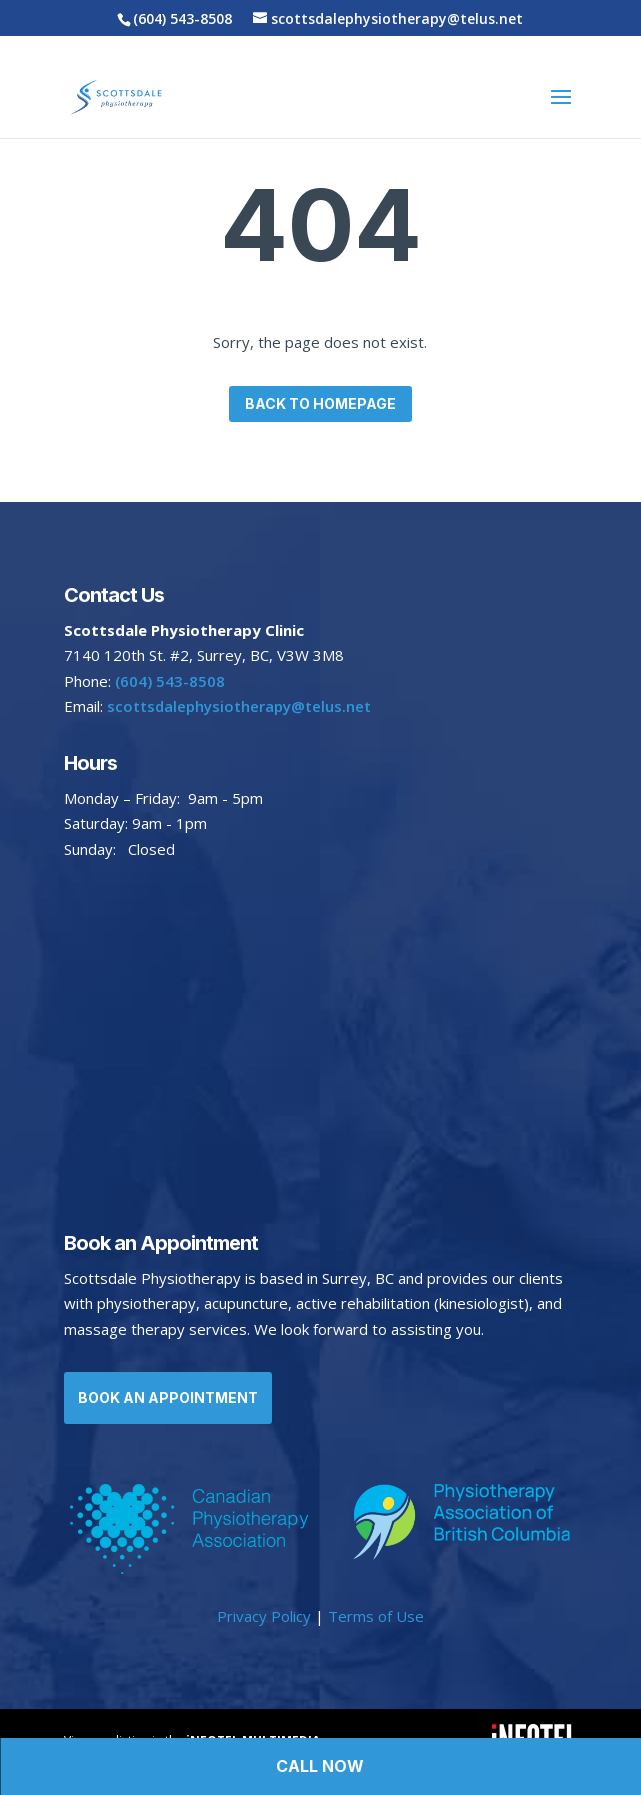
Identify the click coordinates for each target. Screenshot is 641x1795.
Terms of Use (376, 1616)
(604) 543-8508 (182, 18)
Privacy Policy (264, 1616)
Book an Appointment (168, 1397)
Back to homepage (320, 403)
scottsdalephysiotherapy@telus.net (237, 706)
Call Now (320, 1766)
